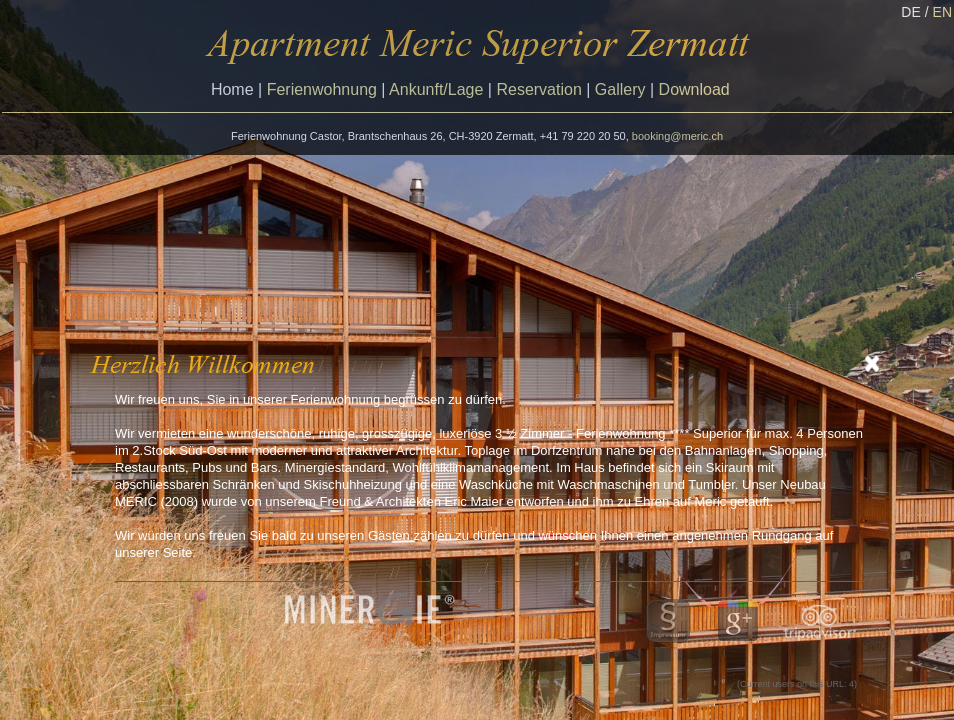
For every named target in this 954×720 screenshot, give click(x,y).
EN (942, 12)
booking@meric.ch (677, 136)
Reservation (538, 89)
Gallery (620, 89)
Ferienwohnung (322, 89)
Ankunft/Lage (436, 89)
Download (694, 89)
